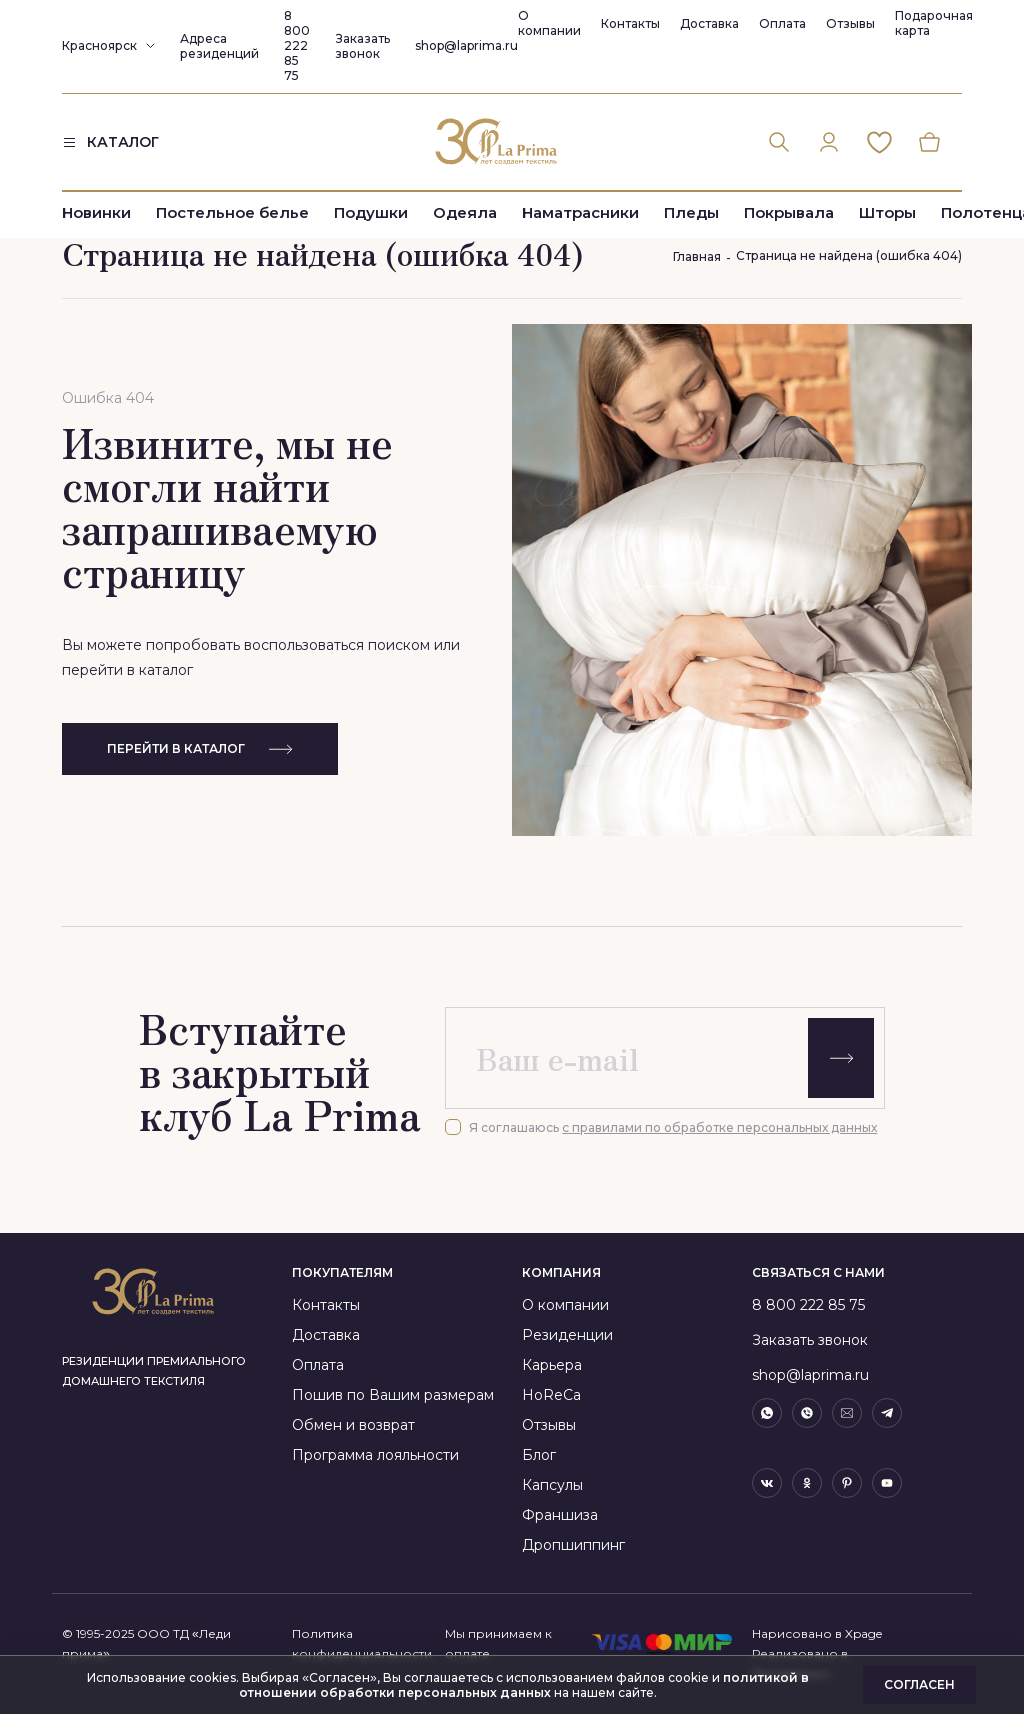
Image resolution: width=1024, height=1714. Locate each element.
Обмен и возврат (353, 1425)
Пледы (691, 212)
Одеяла (465, 212)
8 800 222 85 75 (297, 45)
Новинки (96, 212)
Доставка (709, 23)
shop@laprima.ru (466, 45)
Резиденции (567, 1335)
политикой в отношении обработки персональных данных (524, 1685)
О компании (549, 23)
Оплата (782, 23)
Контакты (630, 23)
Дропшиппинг (573, 1545)
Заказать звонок (362, 46)
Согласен (919, 1684)
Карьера (552, 1365)
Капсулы (552, 1485)
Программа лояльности (375, 1455)
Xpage (863, 1633)
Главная (697, 256)
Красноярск (99, 45)
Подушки (371, 212)
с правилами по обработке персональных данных (719, 1127)
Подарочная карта (934, 23)
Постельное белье (232, 212)
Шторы (887, 212)
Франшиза (560, 1515)
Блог (539, 1455)
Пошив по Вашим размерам (393, 1395)
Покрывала (789, 212)
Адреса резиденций (219, 46)
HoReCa (551, 1395)
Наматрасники (580, 212)
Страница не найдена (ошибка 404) (849, 255)
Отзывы (850, 23)
